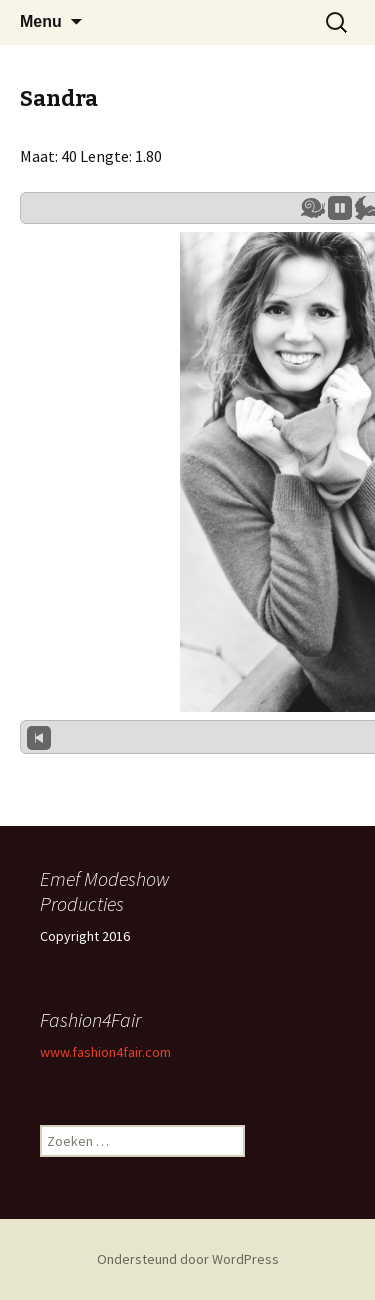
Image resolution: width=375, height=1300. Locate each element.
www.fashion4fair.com (105, 1052)
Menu (41, 21)
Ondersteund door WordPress (188, 1259)
